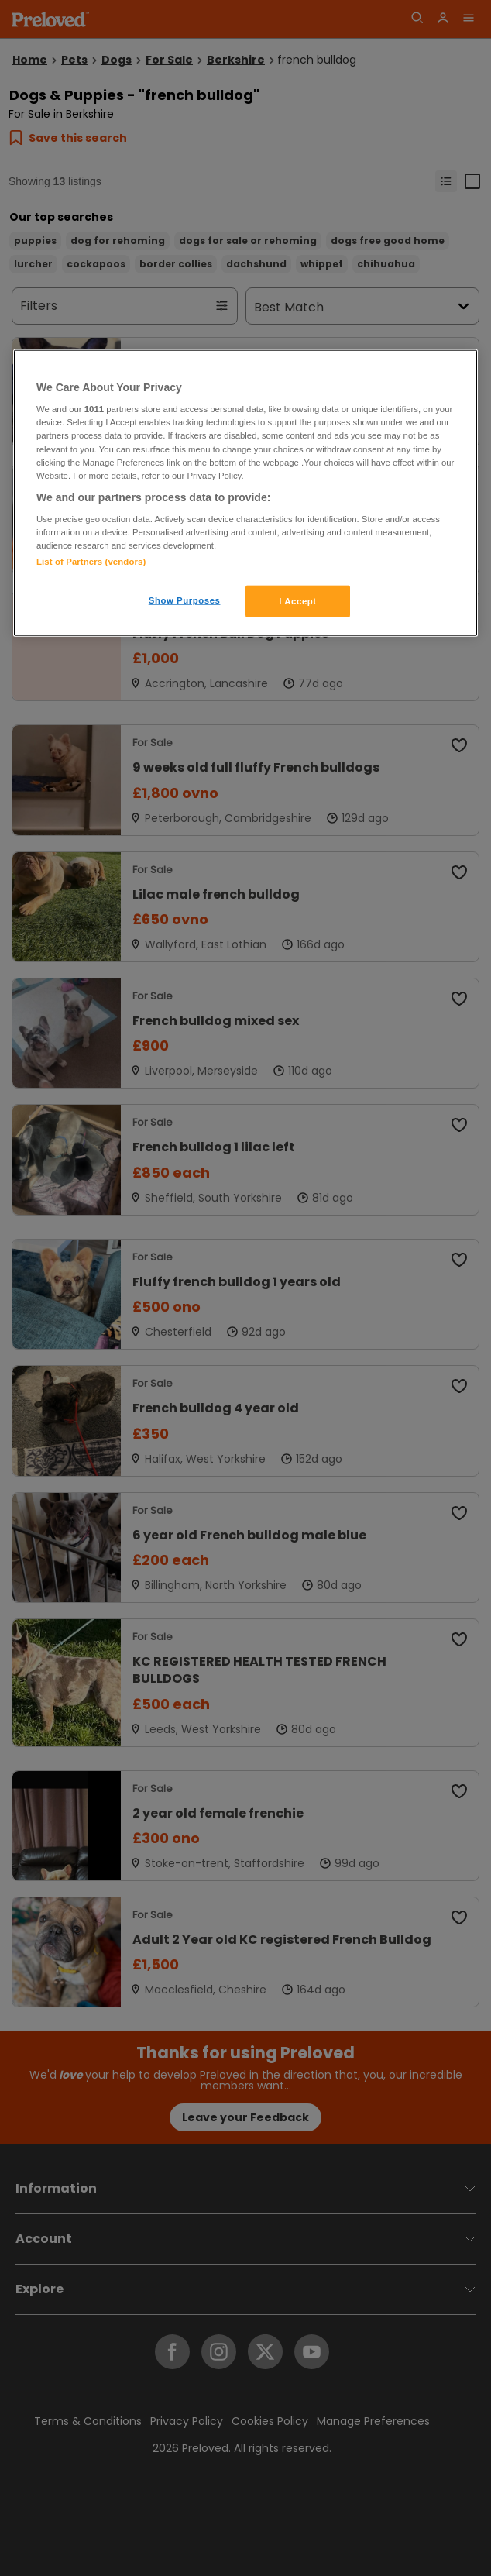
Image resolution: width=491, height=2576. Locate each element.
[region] (245, 493)
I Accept (297, 600)
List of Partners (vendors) (91, 561)
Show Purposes (185, 599)
